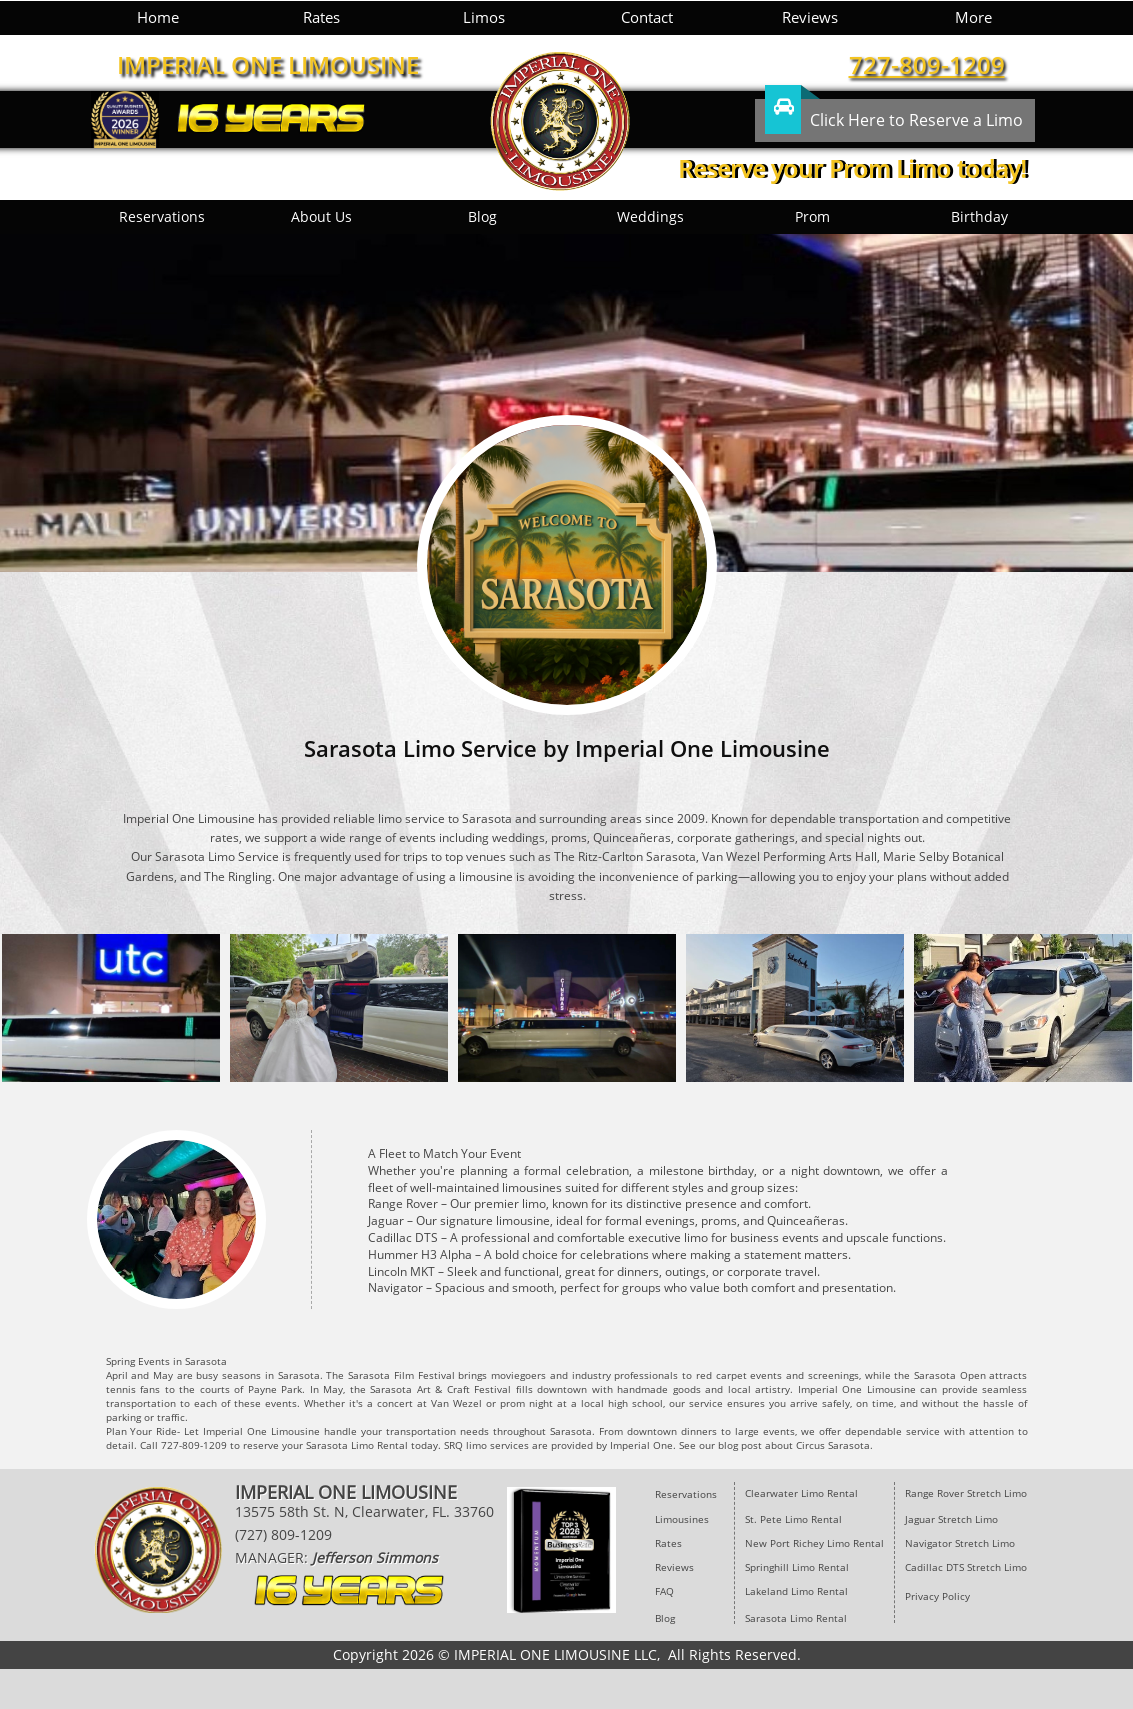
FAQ (664, 1591)
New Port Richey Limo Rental (814, 1543)
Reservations (686, 1494)
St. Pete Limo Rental (795, 1519)
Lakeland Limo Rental (796, 1591)
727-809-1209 (927, 64)
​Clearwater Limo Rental (801, 1493)
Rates (668, 1543)
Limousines (682, 1519)
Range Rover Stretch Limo (966, 1493)
